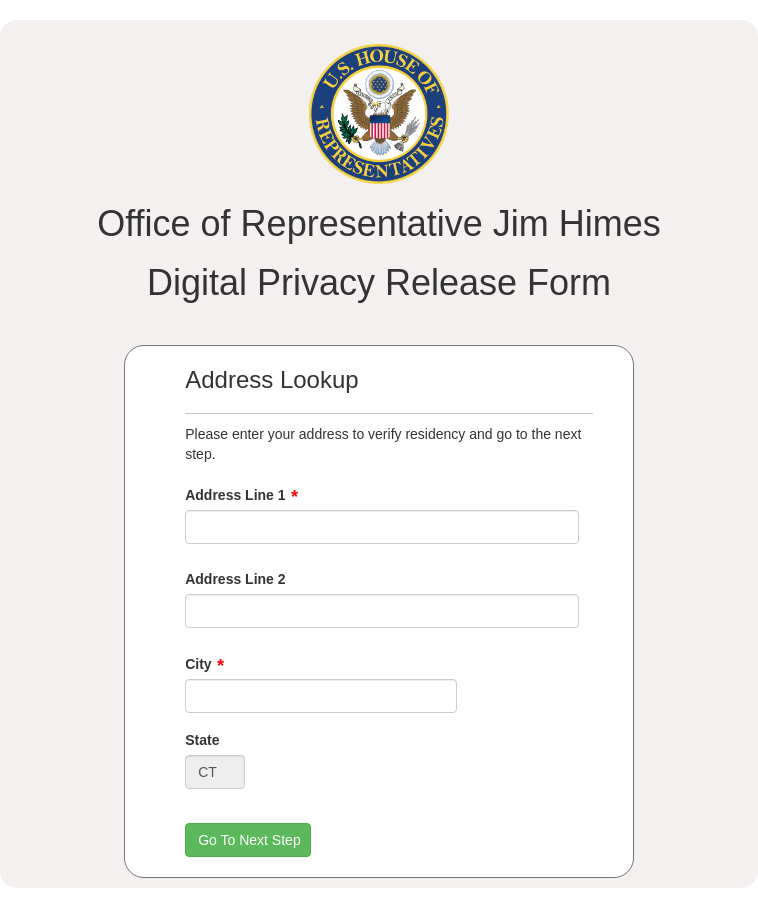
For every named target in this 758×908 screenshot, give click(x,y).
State (202, 740)
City (198, 664)
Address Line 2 (235, 579)
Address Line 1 (235, 495)
